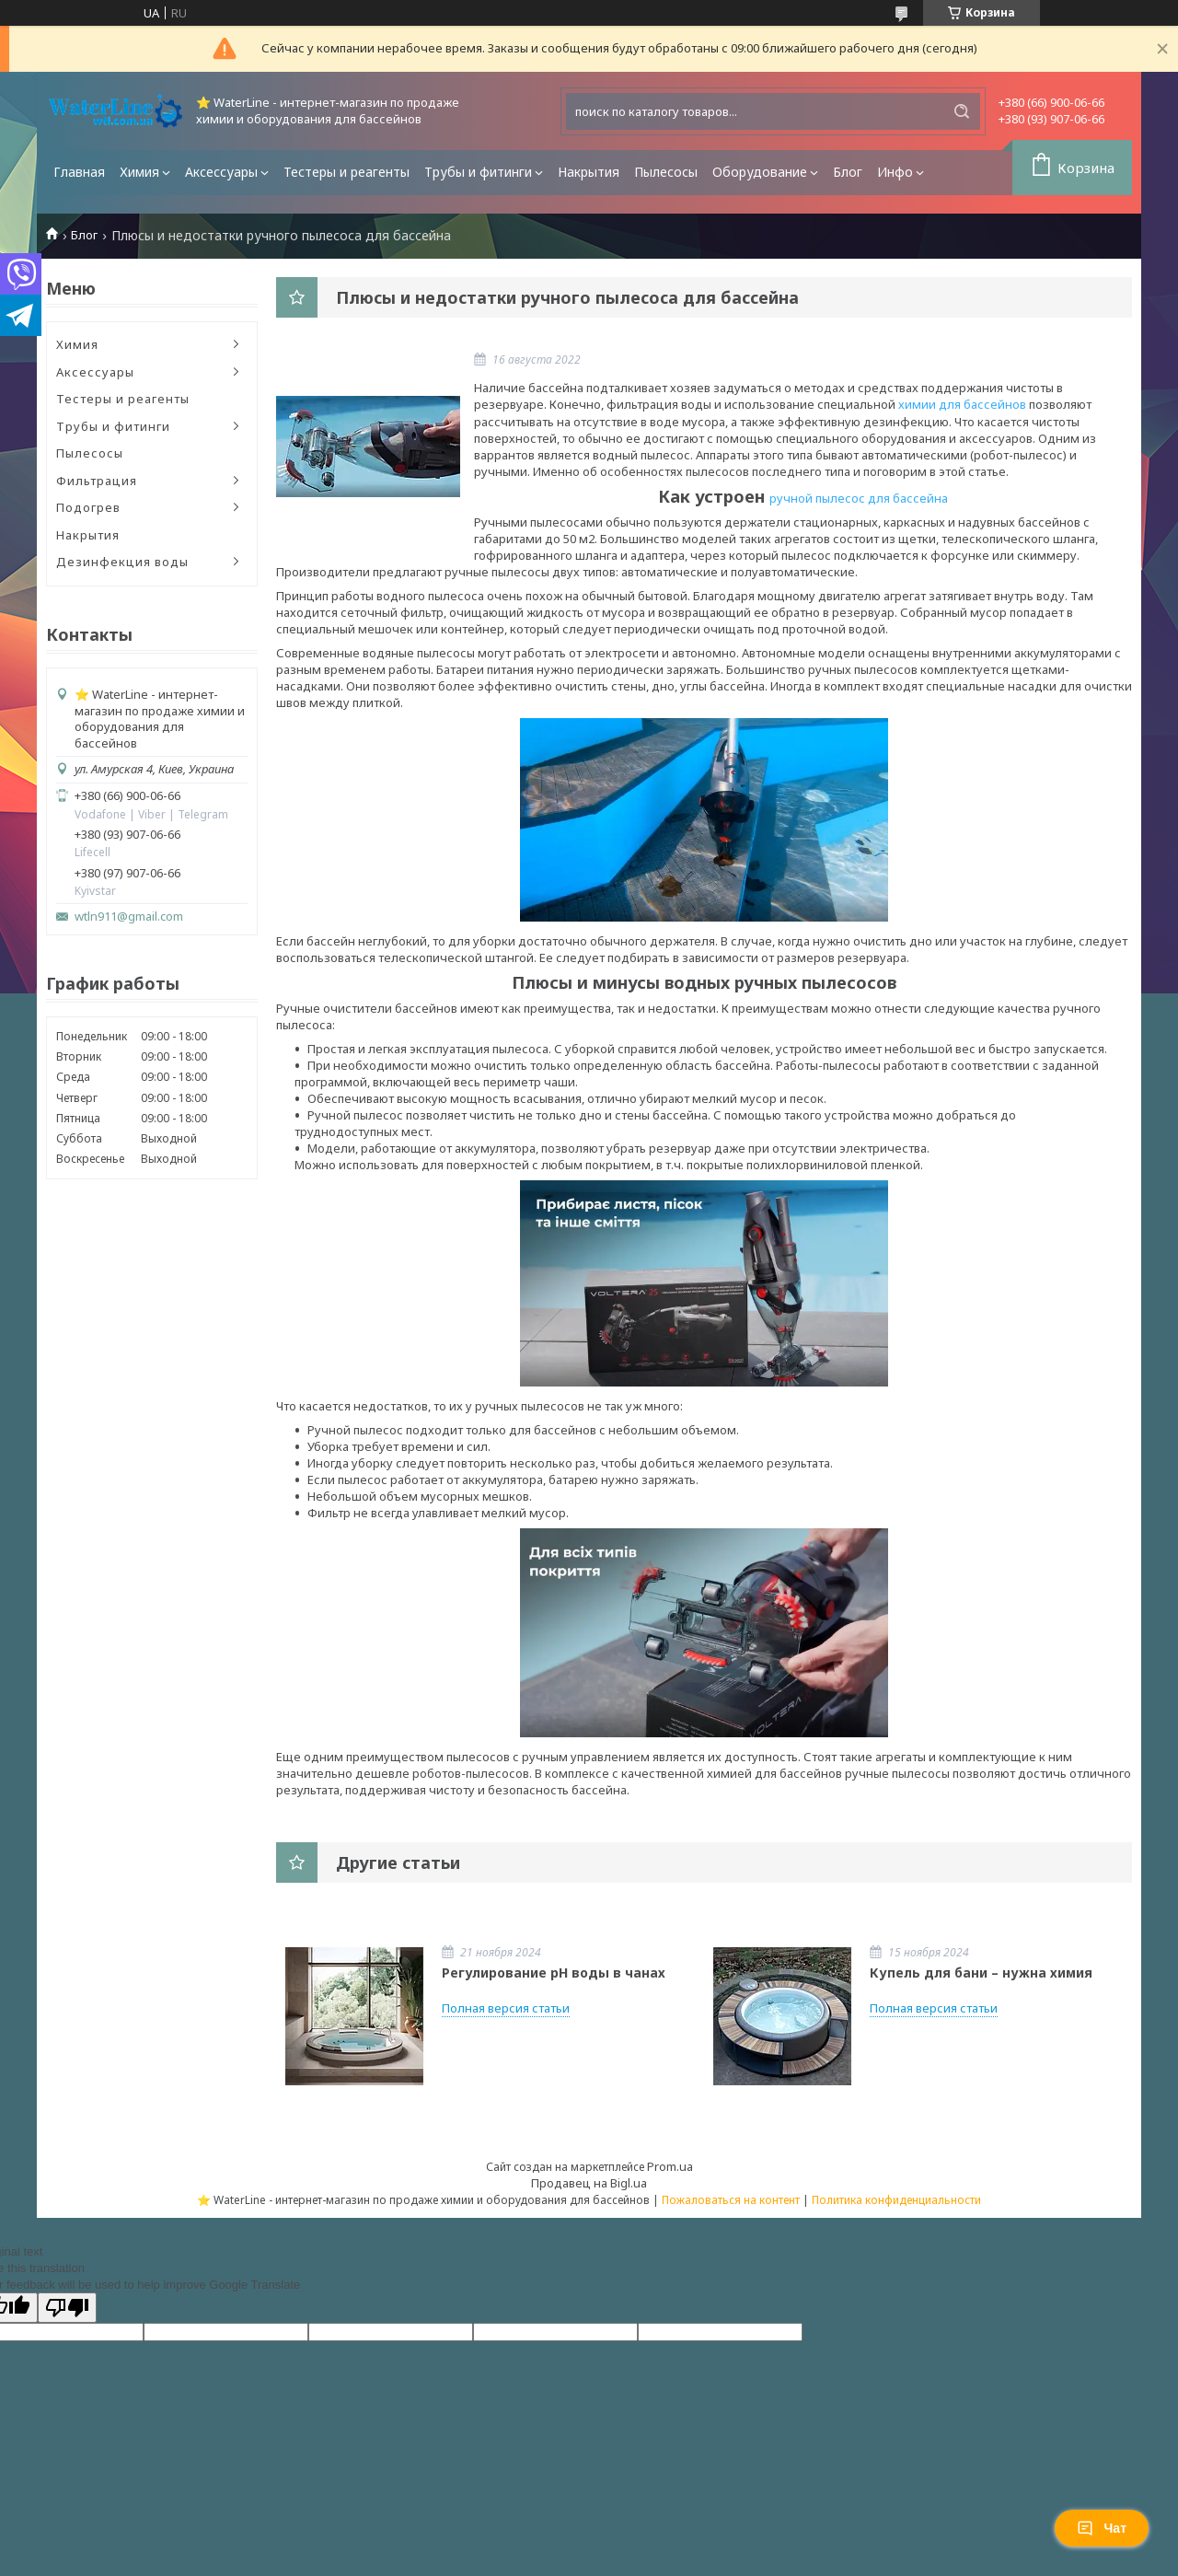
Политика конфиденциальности (896, 2200)
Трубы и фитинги (478, 171)
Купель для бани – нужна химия (981, 1972)
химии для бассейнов (962, 404)
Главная (79, 171)
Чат (1101, 2528)
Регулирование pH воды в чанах (553, 1972)
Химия (139, 171)
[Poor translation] (67, 2307)
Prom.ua (670, 2166)
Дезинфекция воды (122, 561)
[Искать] (961, 111)
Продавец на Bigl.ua (589, 2183)
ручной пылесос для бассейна (858, 498)
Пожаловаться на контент (731, 2200)
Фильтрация (96, 480)
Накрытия (588, 171)
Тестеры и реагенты (346, 171)
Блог (847, 171)
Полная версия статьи (506, 2008)
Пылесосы (666, 171)
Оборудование (759, 171)
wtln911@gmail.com (129, 916)
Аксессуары (221, 171)
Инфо (895, 171)
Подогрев (88, 507)
